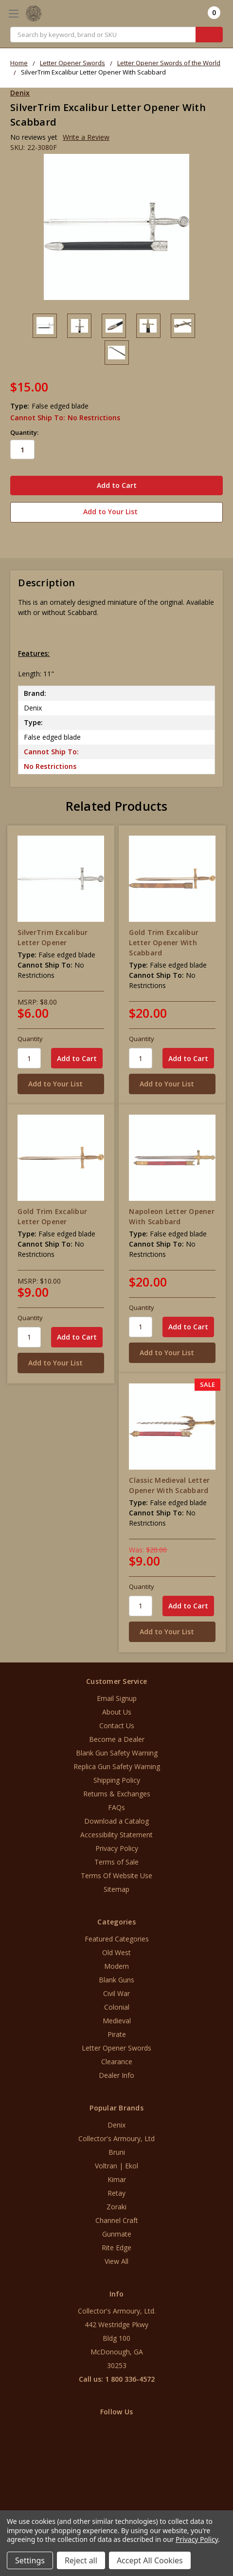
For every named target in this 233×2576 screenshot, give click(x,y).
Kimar (117, 2179)
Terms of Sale (116, 1862)
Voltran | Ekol (116, 2165)
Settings (30, 2560)
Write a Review (86, 137)
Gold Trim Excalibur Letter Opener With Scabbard (163, 942)
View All (116, 2261)
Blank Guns (116, 1979)
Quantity (30, 1038)
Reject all (81, 2560)
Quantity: (24, 432)
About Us (116, 1712)
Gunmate (116, 2234)
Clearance (116, 2061)
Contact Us (116, 1725)
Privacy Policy (116, 1848)
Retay (116, 2193)
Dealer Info (116, 2075)
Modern (116, 1966)
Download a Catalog (116, 1821)
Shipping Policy (116, 1780)
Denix (116, 2124)
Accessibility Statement (116, 1834)
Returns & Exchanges (116, 1793)
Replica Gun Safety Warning (116, 1766)
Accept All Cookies (150, 2560)
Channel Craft (116, 2220)
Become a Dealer (116, 1739)
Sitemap (116, 1889)
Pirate (117, 2034)
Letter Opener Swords (116, 2048)
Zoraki (116, 2206)
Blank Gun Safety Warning (117, 1752)
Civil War (116, 1993)
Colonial (116, 2007)
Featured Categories (117, 1938)
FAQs (116, 1807)
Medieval (117, 2020)
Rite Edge (116, 2247)
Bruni (116, 2152)
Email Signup (117, 1698)
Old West (116, 1952)
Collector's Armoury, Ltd (116, 2138)
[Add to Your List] (61, 1084)
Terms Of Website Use (116, 1875)
